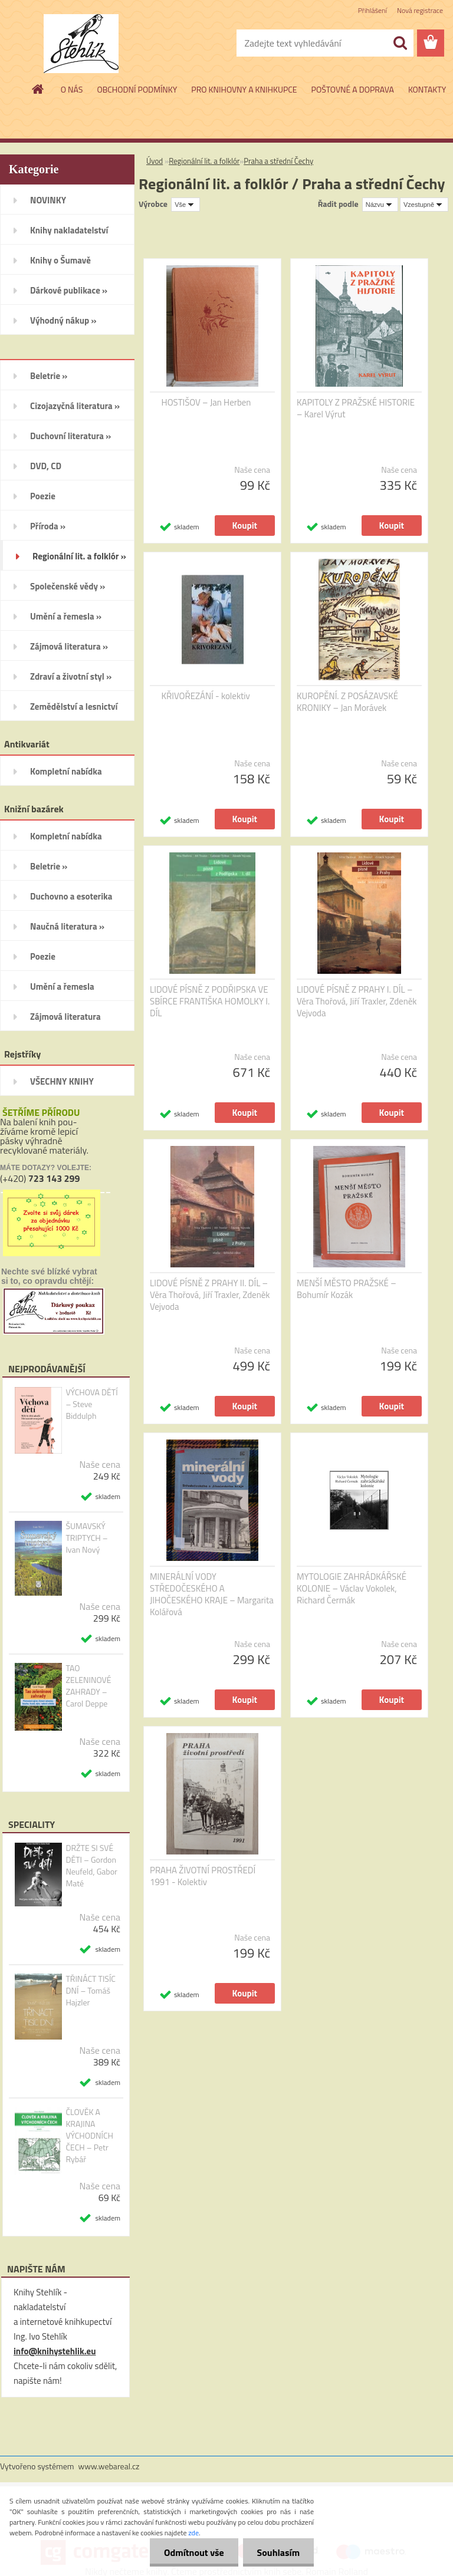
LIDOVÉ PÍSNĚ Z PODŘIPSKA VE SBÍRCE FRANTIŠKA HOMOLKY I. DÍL (210, 1001)
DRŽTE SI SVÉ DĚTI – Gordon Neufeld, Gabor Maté (91, 1865)
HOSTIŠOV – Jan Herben (206, 403)
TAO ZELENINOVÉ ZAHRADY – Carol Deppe (88, 1685)
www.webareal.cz (109, 2466)
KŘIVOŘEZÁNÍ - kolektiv (206, 696)
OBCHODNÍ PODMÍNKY (137, 89)
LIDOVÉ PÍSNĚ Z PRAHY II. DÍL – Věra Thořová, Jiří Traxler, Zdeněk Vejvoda (210, 1295)
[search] (399, 43)
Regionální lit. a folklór (204, 161)
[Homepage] (38, 89)
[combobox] (380, 204)
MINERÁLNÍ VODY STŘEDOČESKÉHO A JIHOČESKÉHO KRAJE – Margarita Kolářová (212, 1594)
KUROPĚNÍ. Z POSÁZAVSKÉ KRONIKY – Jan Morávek (347, 702)
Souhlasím (277, 2552)
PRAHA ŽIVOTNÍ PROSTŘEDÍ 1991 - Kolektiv (202, 1876)
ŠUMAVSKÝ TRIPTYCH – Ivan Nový (86, 1538)
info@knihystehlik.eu (55, 2351)
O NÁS (72, 89)
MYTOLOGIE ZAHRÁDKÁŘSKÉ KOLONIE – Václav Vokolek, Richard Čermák (351, 1588)
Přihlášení (372, 10)
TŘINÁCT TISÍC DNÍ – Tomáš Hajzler (90, 1990)
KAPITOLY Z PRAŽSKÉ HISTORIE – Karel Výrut (356, 408)
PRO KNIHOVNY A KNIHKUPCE (244, 89)
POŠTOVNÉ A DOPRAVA (352, 89)
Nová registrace (420, 10)
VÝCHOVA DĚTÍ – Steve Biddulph (91, 1404)
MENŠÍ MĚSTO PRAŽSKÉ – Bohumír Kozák (346, 1289)
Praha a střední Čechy (278, 161)
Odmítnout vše (192, 2552)
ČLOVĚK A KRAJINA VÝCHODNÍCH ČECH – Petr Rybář (89, 2135)
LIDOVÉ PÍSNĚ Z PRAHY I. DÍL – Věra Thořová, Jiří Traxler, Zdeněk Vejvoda (357, 1001)
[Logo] (81, 43)
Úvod (154, 161)
